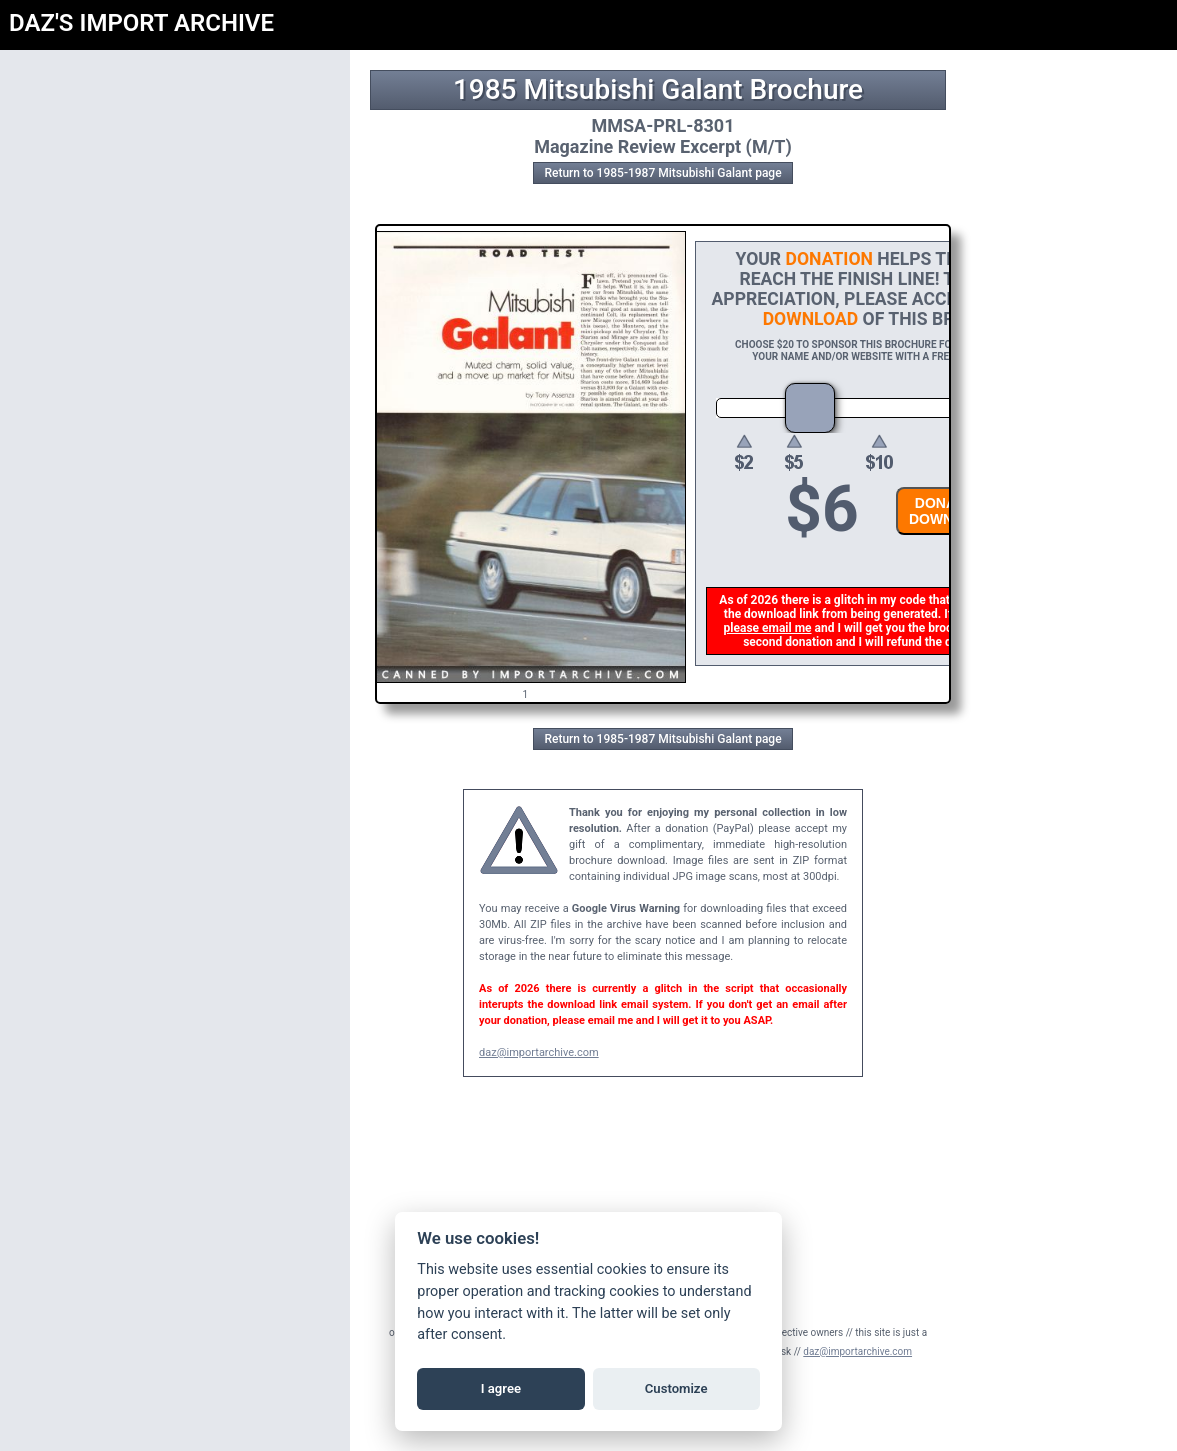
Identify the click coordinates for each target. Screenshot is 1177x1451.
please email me (770, 628)
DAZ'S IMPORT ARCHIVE (141, 23)
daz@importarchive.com (539, 1052)
